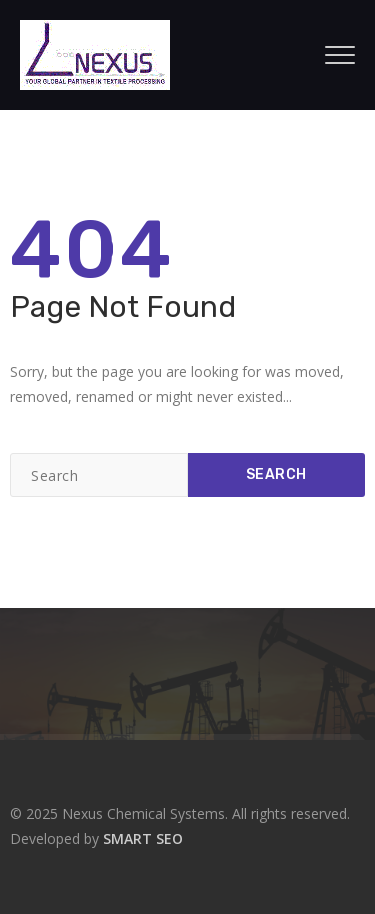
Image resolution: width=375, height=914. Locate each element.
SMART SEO (143, 838)
